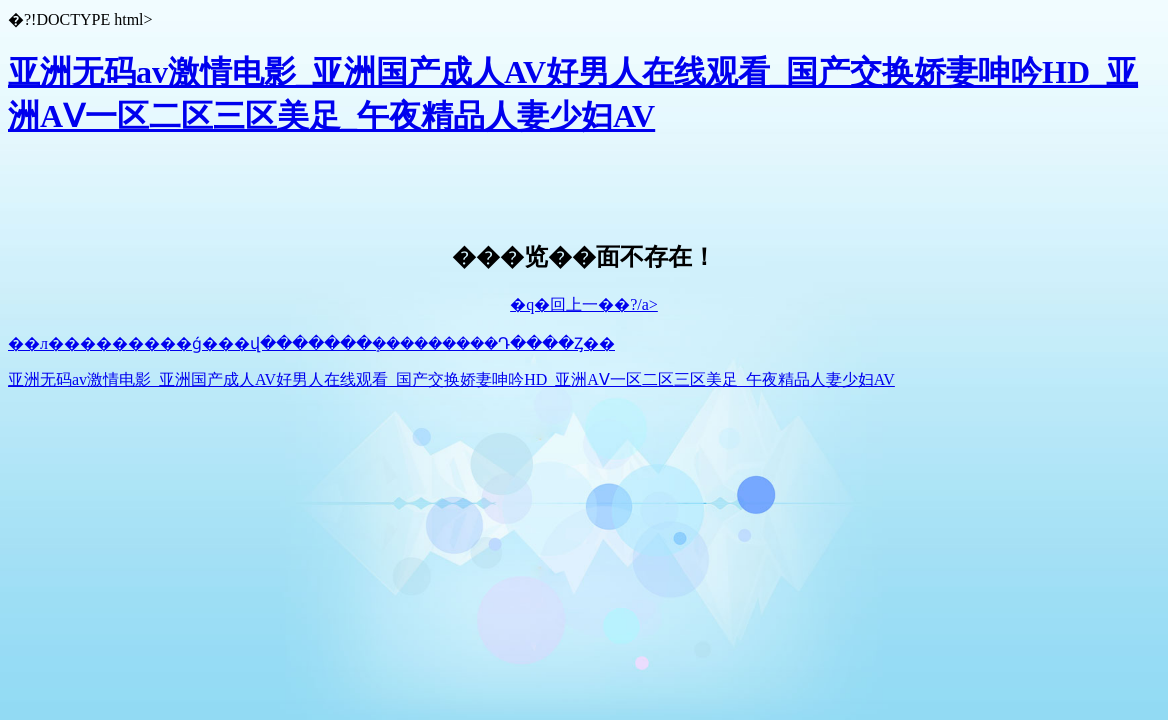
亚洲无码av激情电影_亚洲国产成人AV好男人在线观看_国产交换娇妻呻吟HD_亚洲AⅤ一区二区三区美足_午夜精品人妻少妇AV (451, 379)
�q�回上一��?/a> (584, 304)
